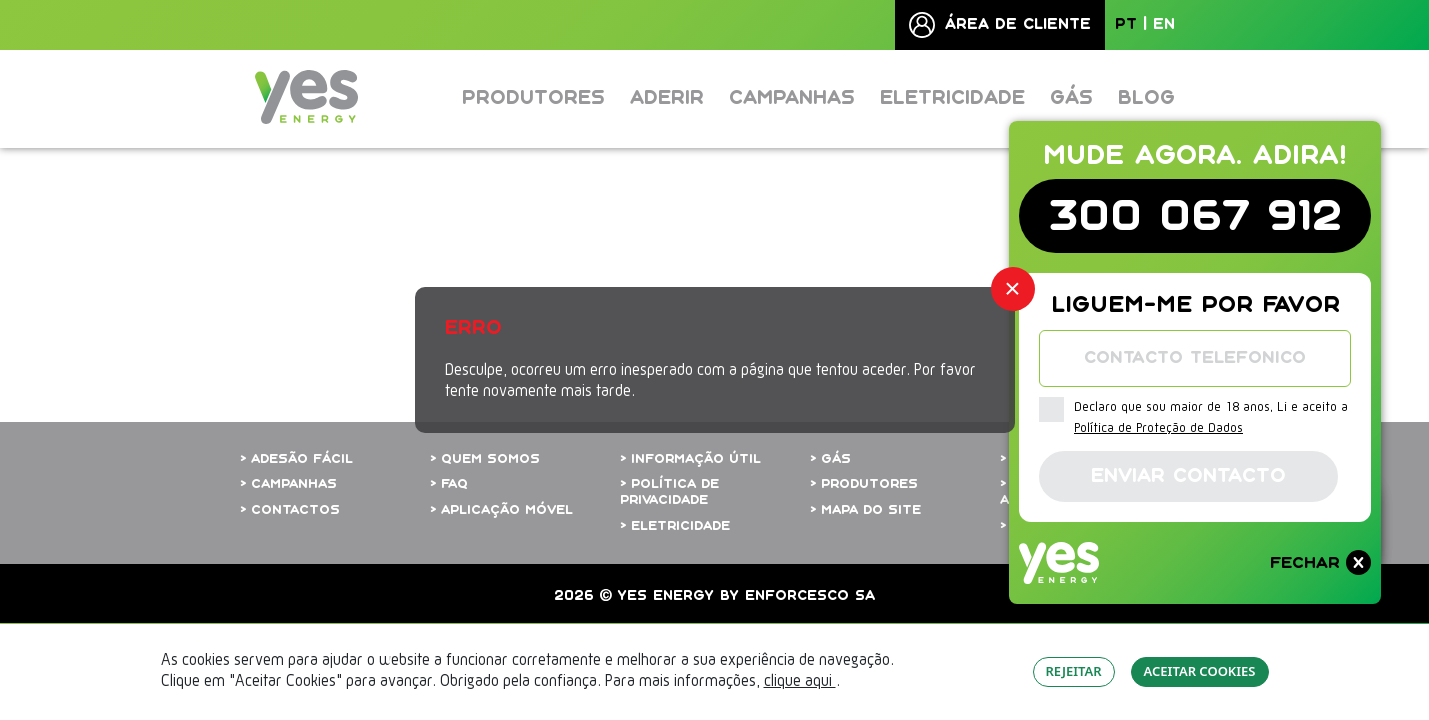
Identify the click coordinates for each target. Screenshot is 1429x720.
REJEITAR (1074, 671)
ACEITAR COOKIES (1200, 671)
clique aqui (800, 682)
